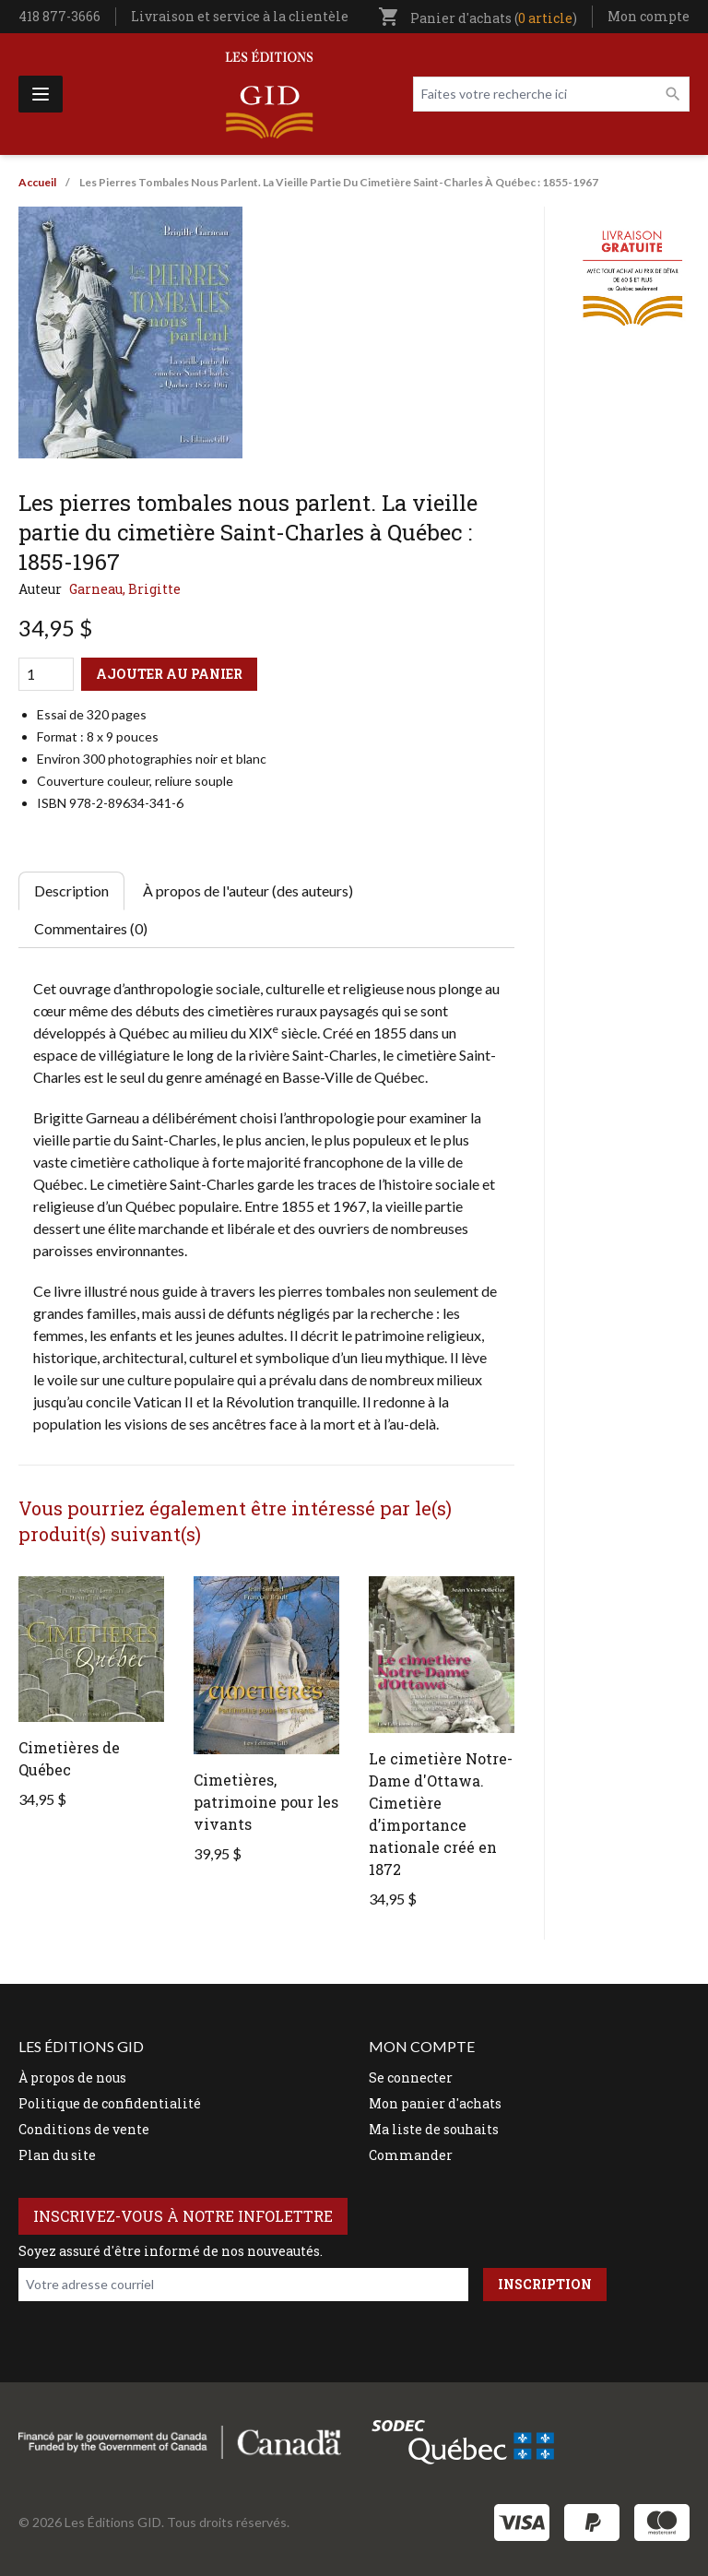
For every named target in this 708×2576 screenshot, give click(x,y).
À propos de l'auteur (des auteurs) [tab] (248, 890)
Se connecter (411, 2077)
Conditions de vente (83, 2129)
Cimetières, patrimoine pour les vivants (266, 1802)
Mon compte (649, 16)
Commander (411, 2155)
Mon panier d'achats (435, 2103)
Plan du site (57, 2155)
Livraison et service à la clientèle (239, 16)
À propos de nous (72, 2077)
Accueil (37, 182)
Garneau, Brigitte (125, 589)
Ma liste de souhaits (434, 2129)
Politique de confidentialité (109, 2103)
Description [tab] (71, 890)
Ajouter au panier (169, 674)
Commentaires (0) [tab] (91, 928)
